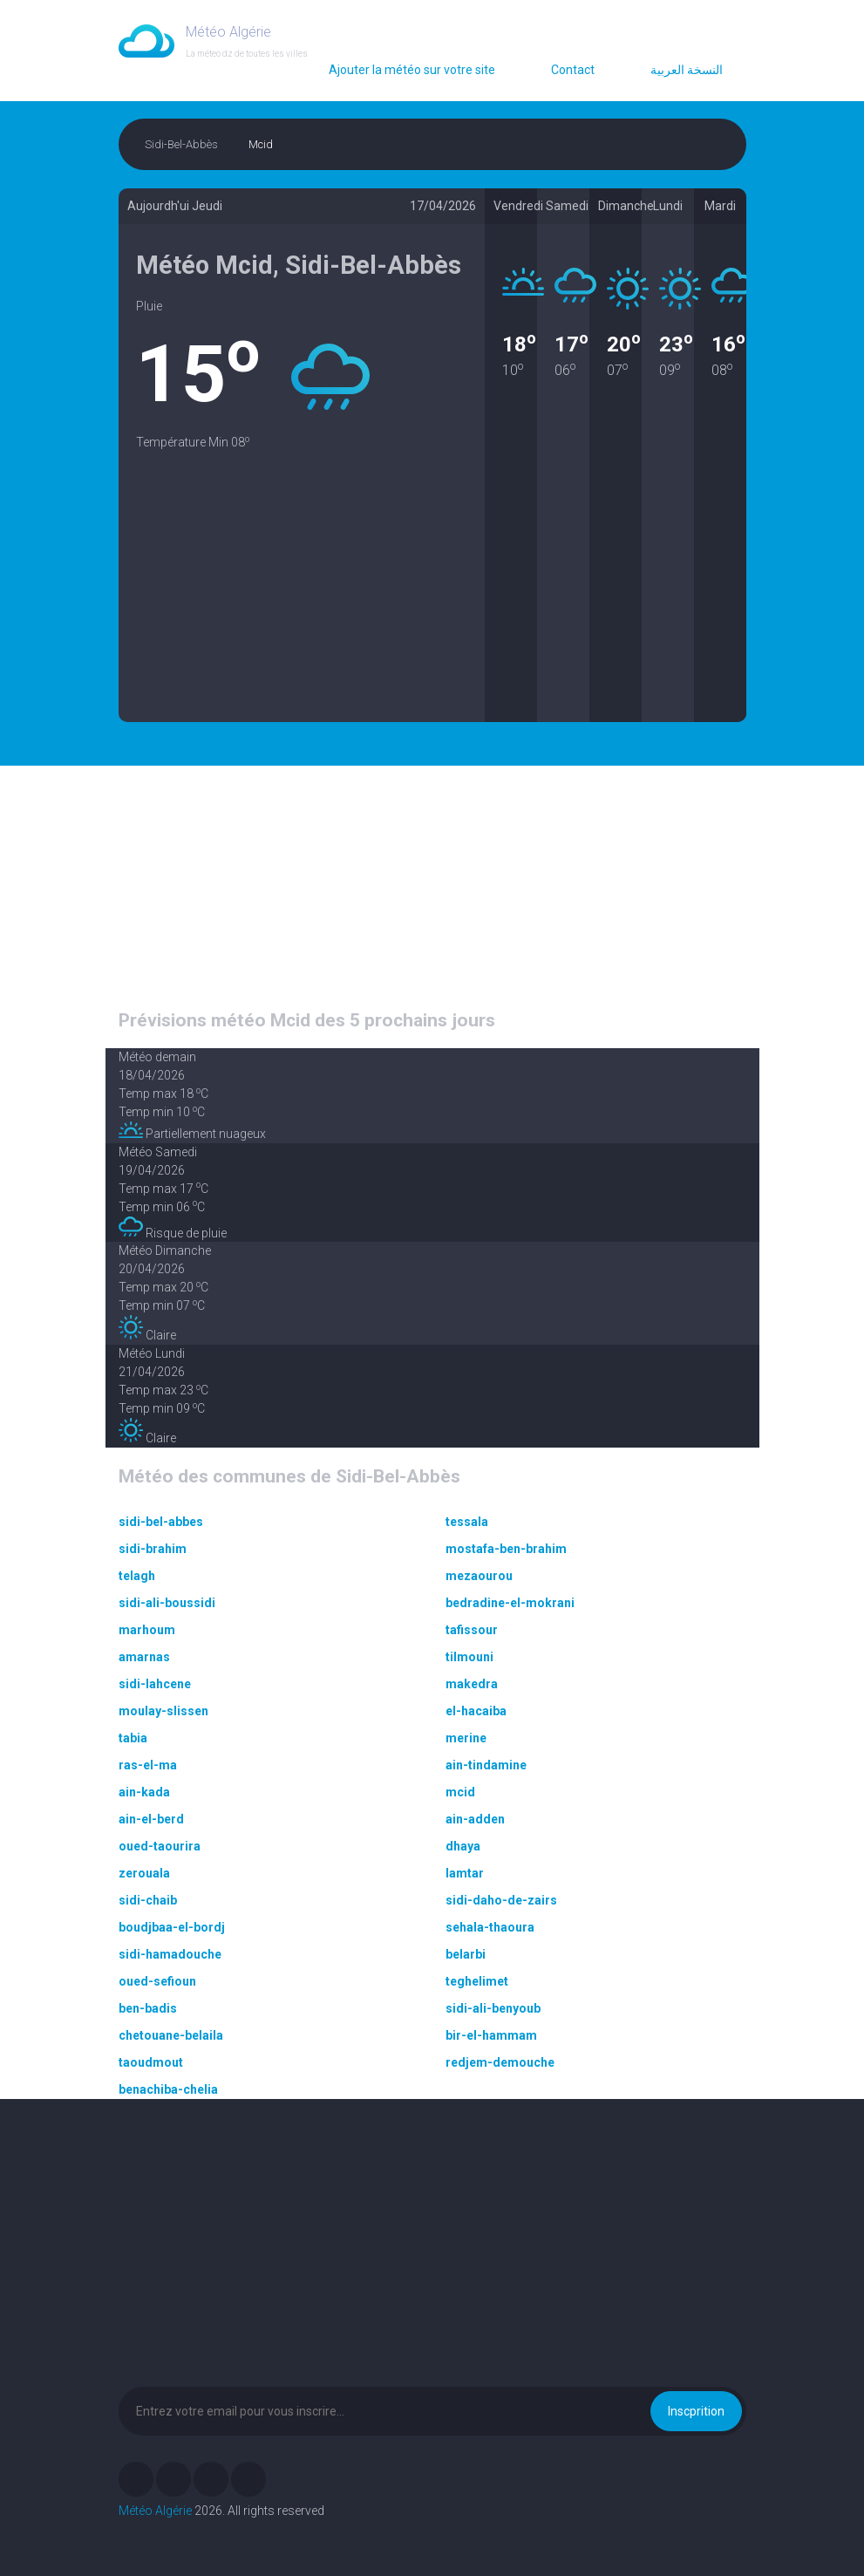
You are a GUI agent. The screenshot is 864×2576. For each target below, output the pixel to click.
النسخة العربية (686, 70)
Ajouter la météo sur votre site (412, 70)
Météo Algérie (155, 2511)
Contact (573, 70)
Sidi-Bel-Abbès (181, 144)
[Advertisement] (302, 600)
